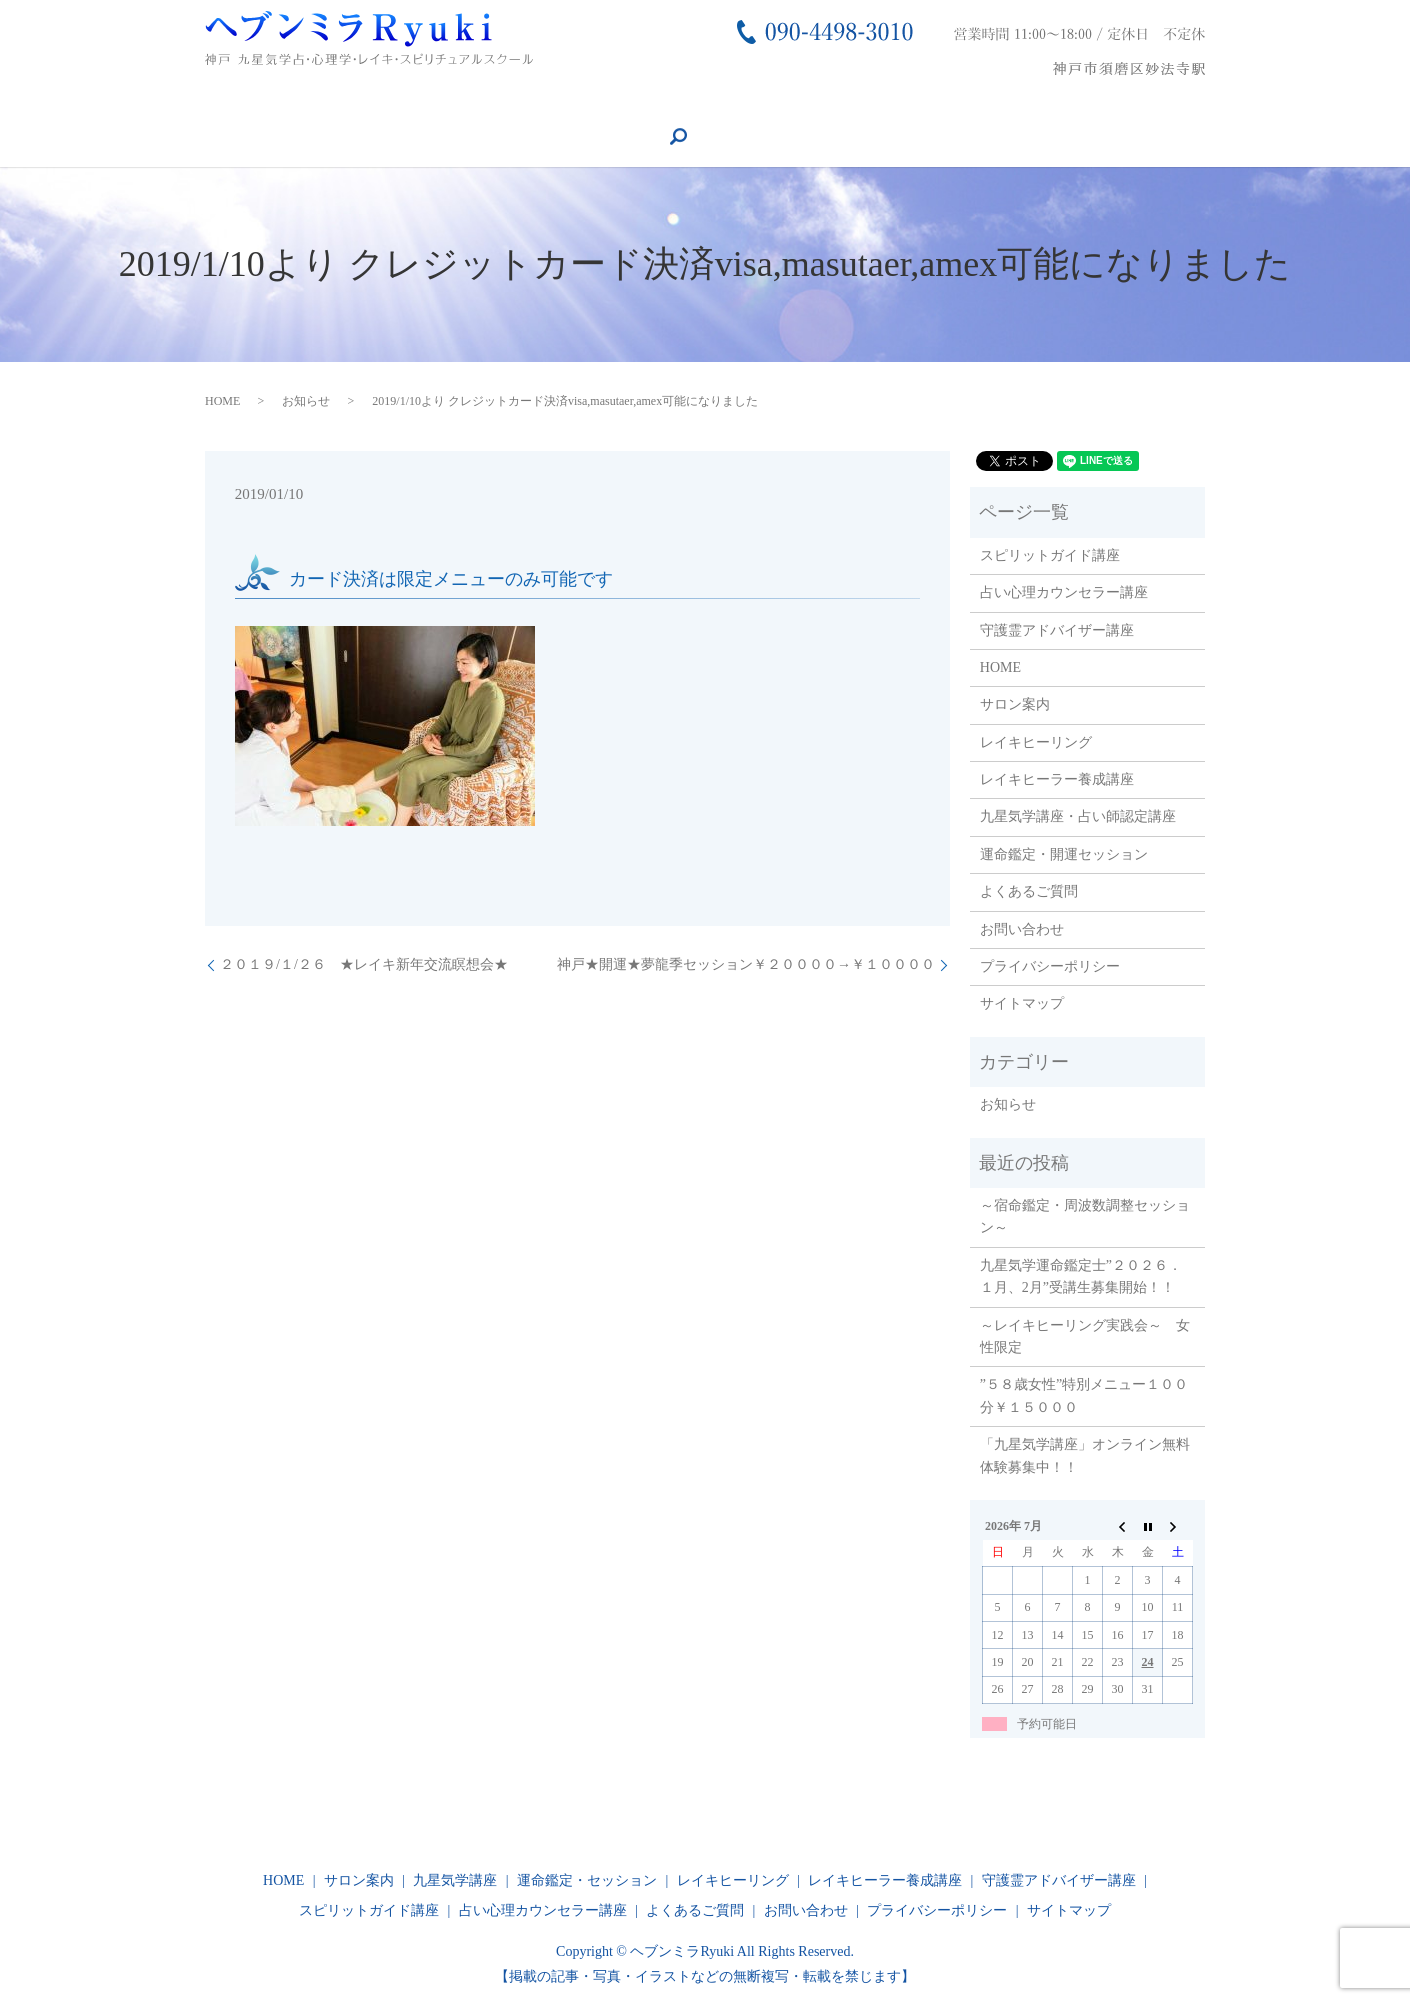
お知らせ (306, 399)
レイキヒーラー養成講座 (418, 102)
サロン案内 (127, 102)
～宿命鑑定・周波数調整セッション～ (1085, 1215)
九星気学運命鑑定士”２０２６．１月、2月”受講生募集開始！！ (1081, 1274)
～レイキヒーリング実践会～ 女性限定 (1085, 1334)
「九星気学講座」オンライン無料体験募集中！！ (1085, 1454)
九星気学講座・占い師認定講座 (1078, 815)
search (421, 137)
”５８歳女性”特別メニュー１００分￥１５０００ (1084, 1394)
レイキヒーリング (251, 102)
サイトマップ (1022, 1002)
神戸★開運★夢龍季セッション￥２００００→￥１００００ (746, 963)
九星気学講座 (570, 102)
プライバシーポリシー (1050, 965)
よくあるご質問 (869, 102)
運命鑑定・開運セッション (1064, 852)
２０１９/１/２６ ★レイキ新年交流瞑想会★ (364, 963)
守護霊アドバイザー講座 (94, 136)
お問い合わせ (993, 102)
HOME (37, 102)
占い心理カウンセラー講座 (288, 136)
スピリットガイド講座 (1139, 102)
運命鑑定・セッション (716, 102)
